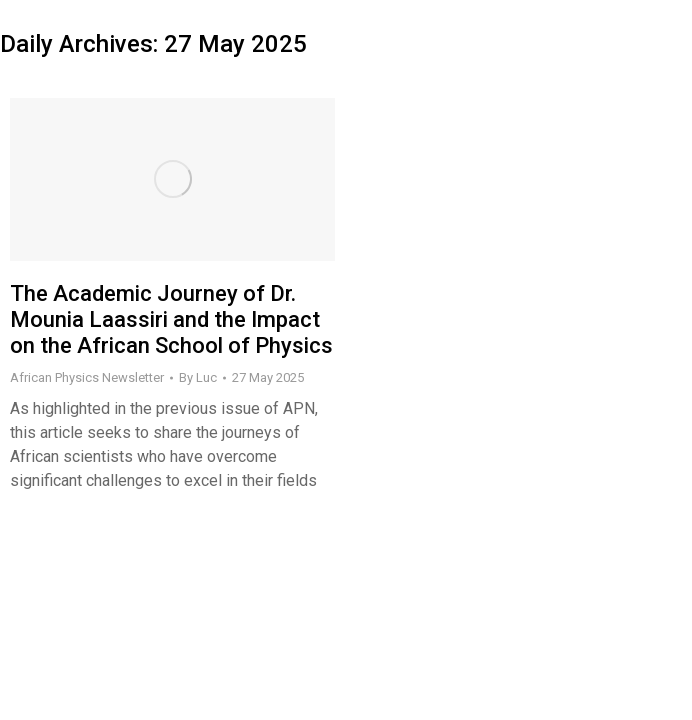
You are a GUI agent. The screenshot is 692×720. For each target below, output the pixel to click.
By (198, 377)
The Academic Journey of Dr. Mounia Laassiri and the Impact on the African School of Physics (171, 320)
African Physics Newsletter (87, 377)
